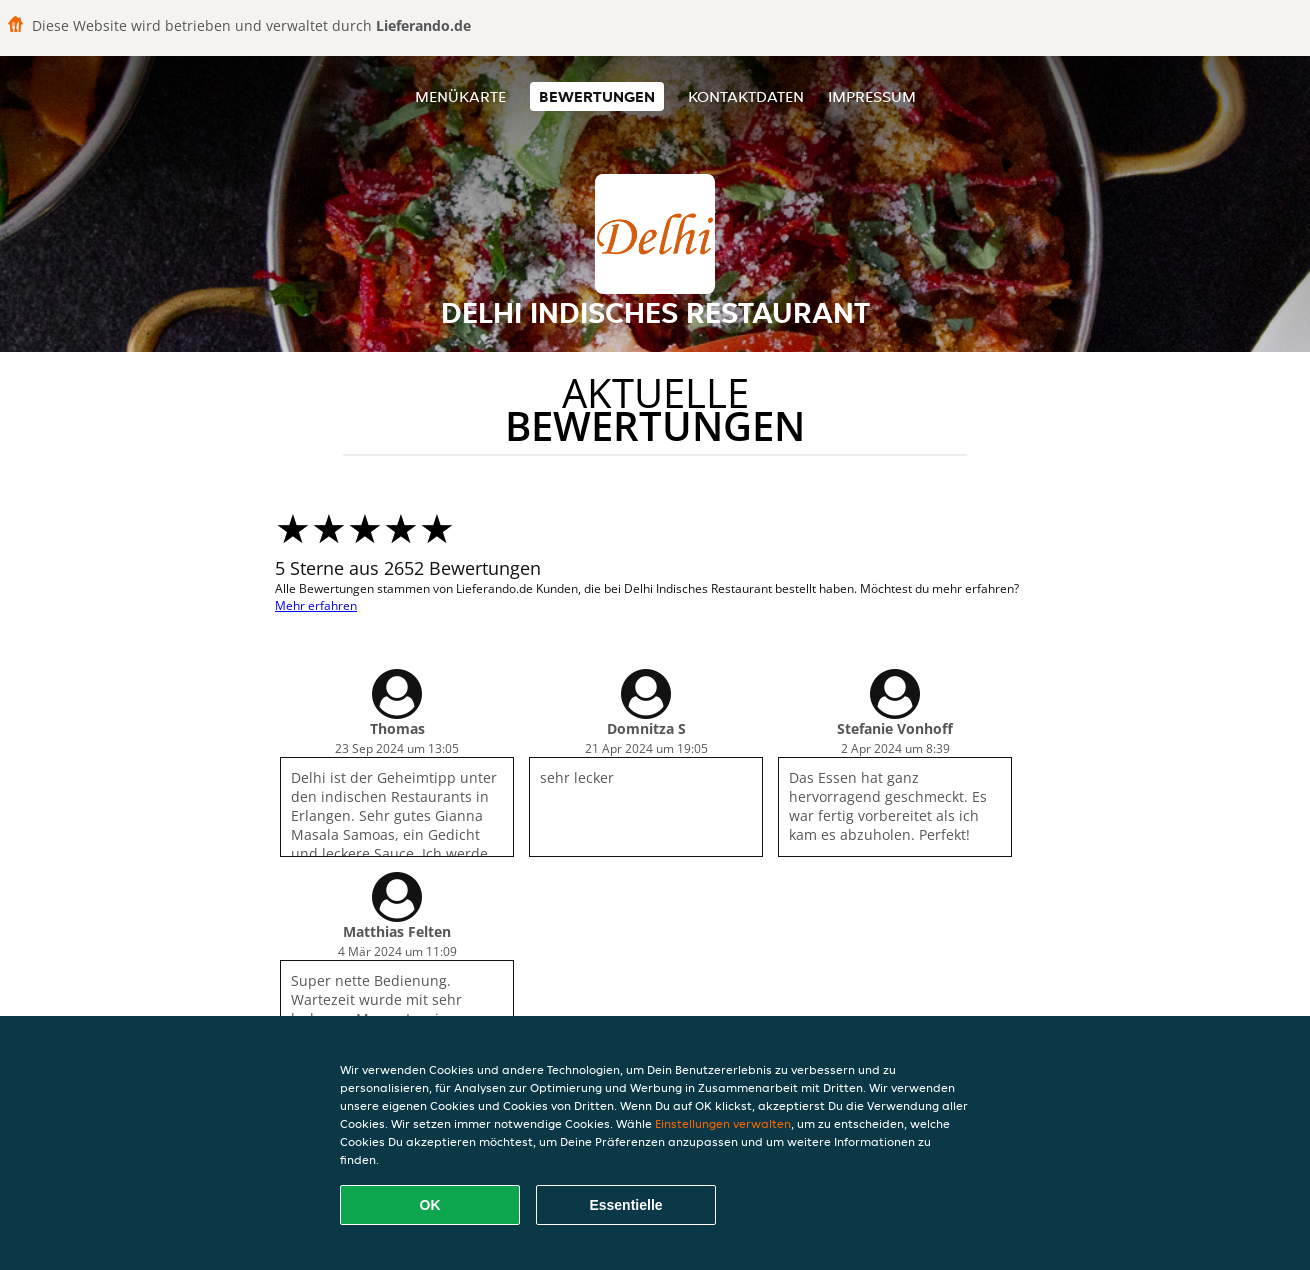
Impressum (872, 96)
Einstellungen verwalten (723, 1123)
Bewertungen (597, 96)
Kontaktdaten (746, 96)
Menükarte (460, 96)
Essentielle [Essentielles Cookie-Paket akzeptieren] (625, 1205)
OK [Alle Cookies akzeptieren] (430, 1205)
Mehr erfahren (316, 605)
